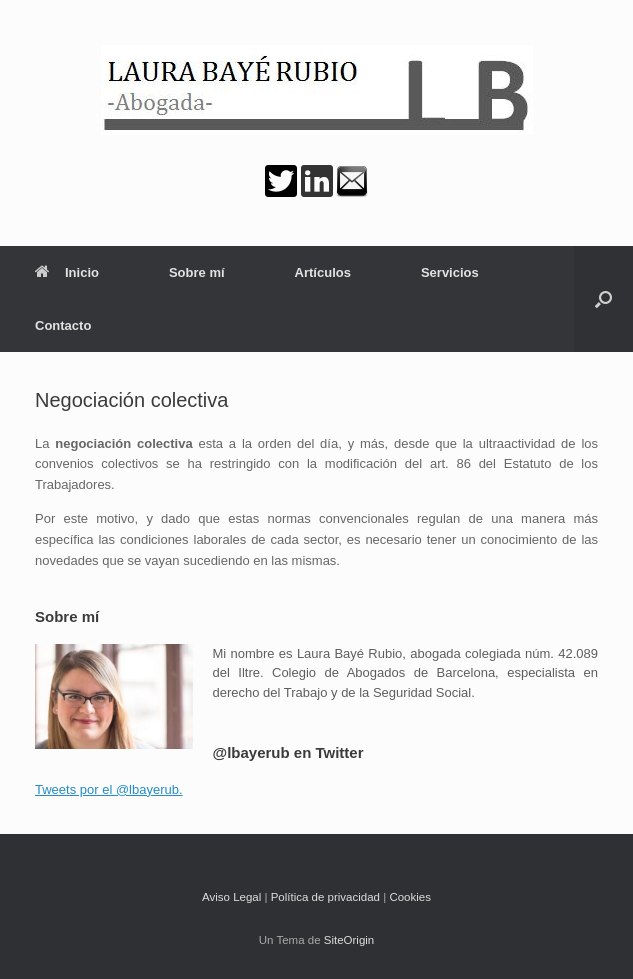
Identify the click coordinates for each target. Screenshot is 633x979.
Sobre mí (197, 272)
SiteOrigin (349, 940)
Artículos (323, 272)
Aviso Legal (231, 897)
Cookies (410, 897)
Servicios (450, 272)
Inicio (67, 272)
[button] (603, 299)
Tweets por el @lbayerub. (109, 789)
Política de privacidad (325, 897)
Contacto (63, 325)
